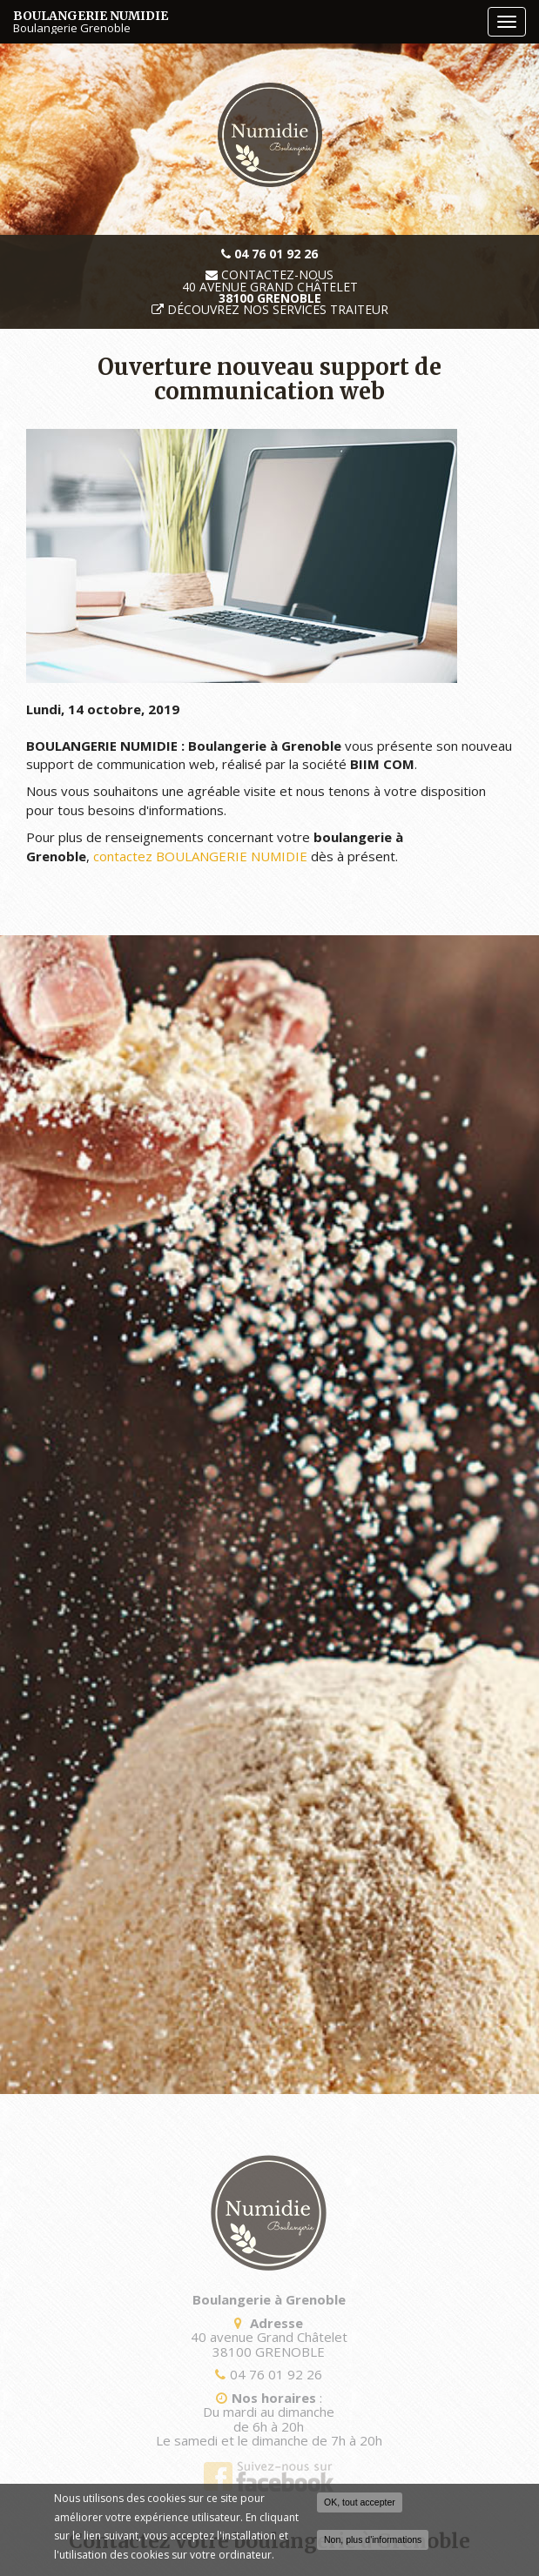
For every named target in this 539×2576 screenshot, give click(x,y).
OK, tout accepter (359, 2504)
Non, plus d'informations (372, 2541)
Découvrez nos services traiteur (277, 309)
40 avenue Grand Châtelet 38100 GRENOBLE (264, 2344)
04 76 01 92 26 (272, 2374)
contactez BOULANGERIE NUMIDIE (200, 856)
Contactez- (269, 275)
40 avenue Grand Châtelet (270, 292)
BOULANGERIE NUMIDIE (246, 22)
